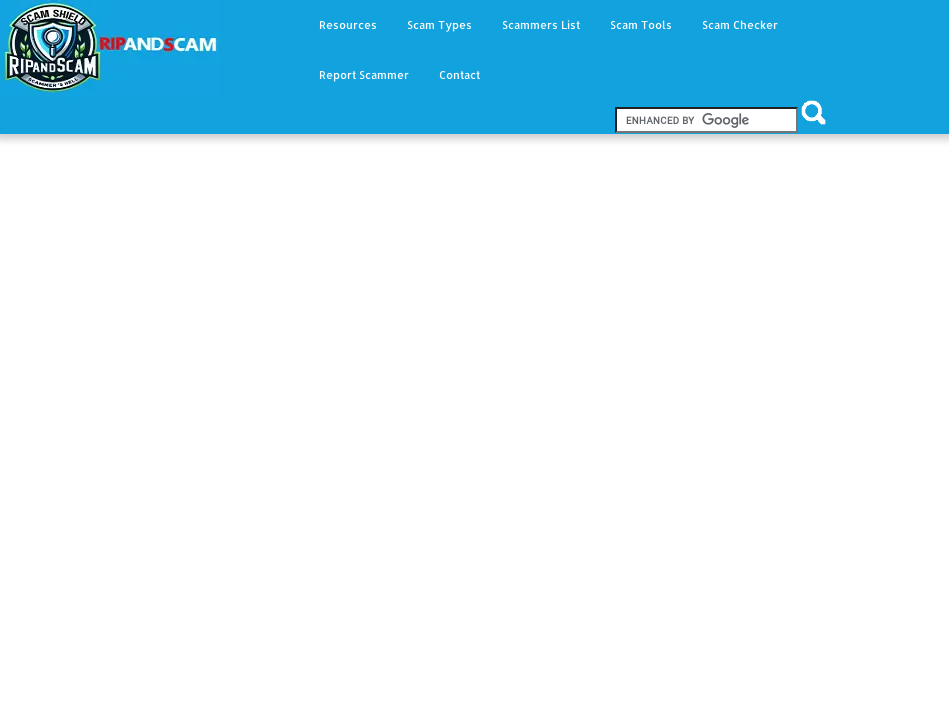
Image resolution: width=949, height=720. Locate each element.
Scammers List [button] (541, 25)
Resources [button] (348, 25)
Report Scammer (364, 75)
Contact (459, 75)
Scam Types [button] (439, 25)
